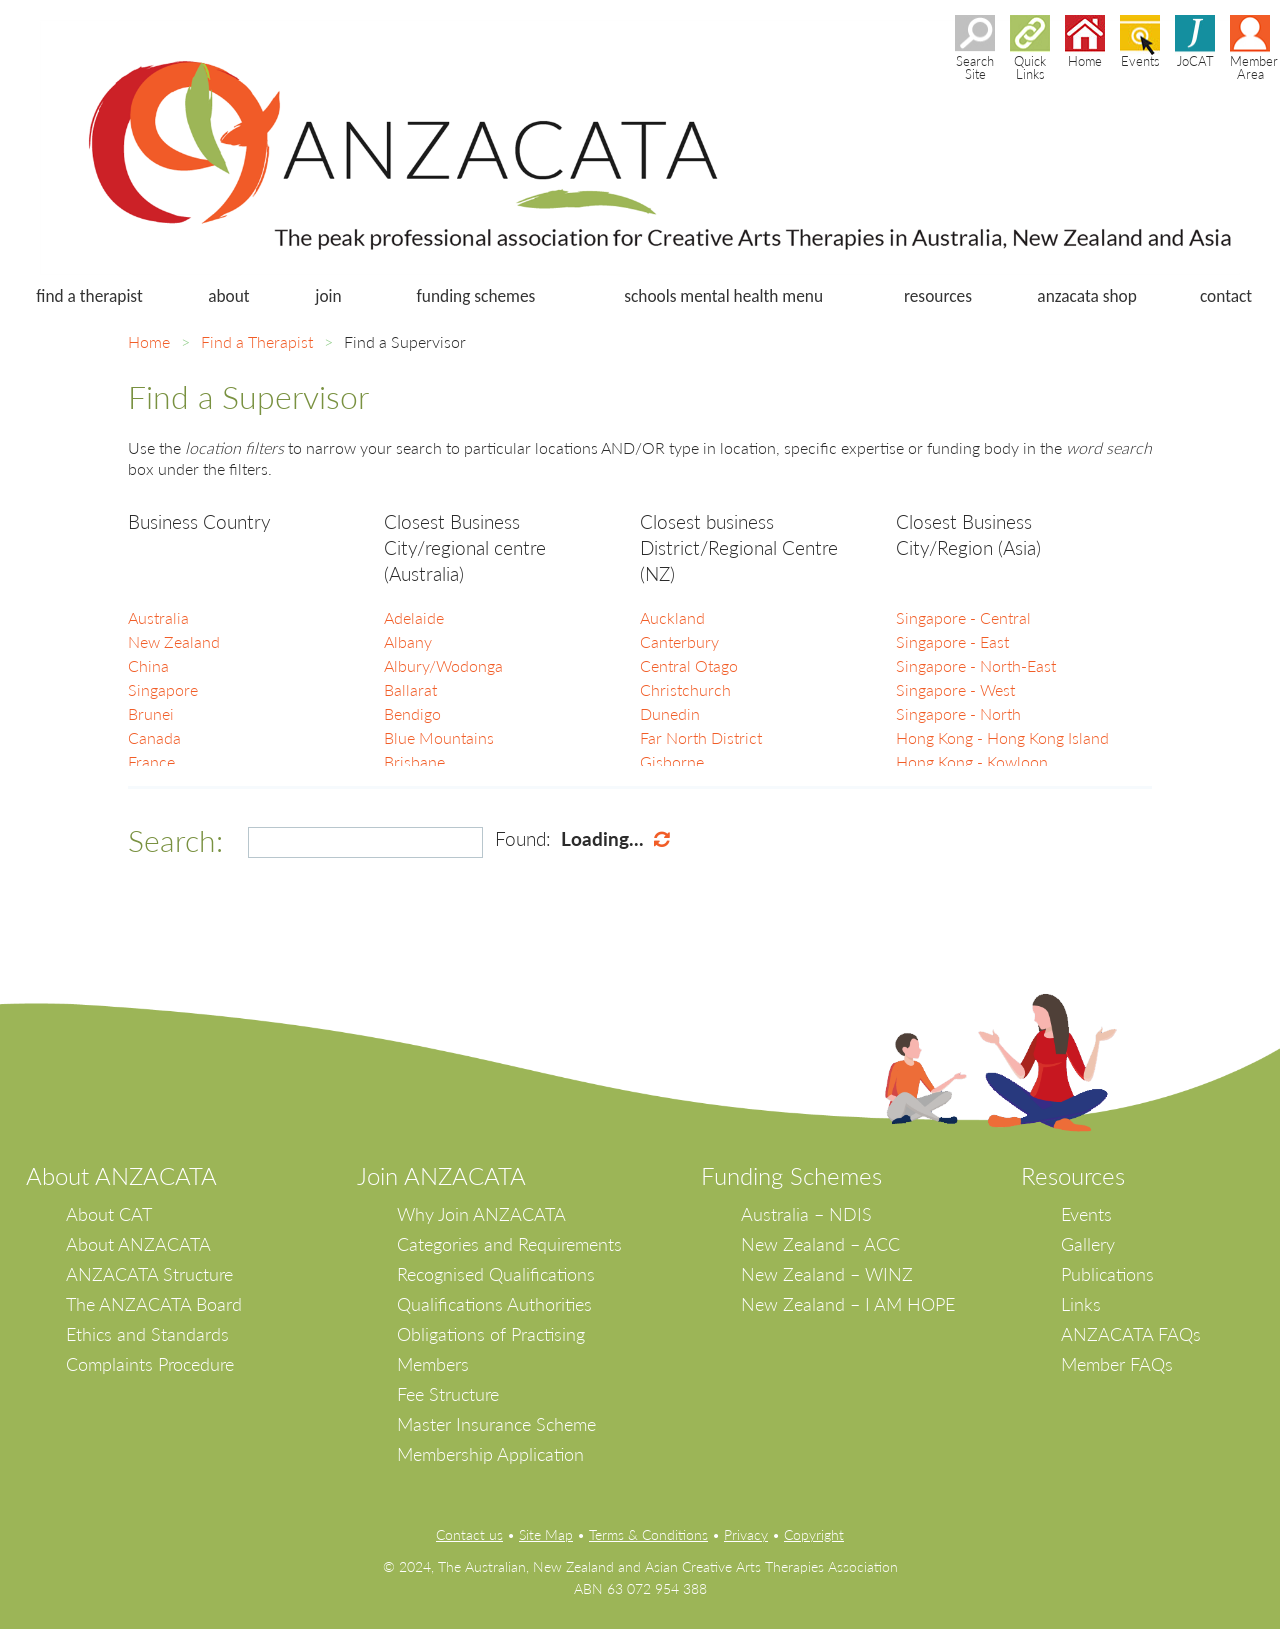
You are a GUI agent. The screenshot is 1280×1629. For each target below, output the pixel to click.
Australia (158, 617)
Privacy (746, 1534)
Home (149, 341)
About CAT (109, 1214)
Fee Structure (448, 1394)
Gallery (1088, 1244)
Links (1081, 1304)
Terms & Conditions (648, 1534)
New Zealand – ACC (820, 1244)
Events (1086, 1214)
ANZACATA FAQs (1131, 1334)
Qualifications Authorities (494, 1304)
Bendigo (412, 713)
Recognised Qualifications (496, 1274)
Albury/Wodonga (443, 665)
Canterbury (679, 641)
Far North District (701, 737)
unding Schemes (798, 1175)
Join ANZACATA (441, 1175)
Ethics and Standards (147, 1334)
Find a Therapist (257, 341)
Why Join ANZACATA (481, 1214)
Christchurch (685, 689)
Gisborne (672, 761)
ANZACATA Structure (149, 1274)
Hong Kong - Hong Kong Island (1002, 737)
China (148, 665)
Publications (1107, 1274)
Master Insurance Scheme (496, 1424)
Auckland (672, 617)
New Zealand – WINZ (827, 1274)
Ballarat (410, 689)
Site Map (546, 1534)
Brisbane (414, 761)
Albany (408, 641)
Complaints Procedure (150, 1364)
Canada (154, 737)
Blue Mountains (439, 737)
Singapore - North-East (976, 665)
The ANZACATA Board (154, 1304)
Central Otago (689, 665)
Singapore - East (952, 641)
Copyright (814, 1534)
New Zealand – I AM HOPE (848, 1304)
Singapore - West (955, 689)
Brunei (151, 713)
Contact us (469, 1534)
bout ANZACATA (129, 1175)
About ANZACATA (138, 1244)
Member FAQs (1117, 1364)
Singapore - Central (963, 617)
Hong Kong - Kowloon (972, 761)
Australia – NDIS (806, 1214)
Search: (175, 840)
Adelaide (414, 617)
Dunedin (670, 713)
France (151, 761)
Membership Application (490, 1454)
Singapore (163, 689)
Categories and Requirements (509, 1244)
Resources (1073, 1175)
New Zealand (174, 641)
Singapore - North (958, 713)
